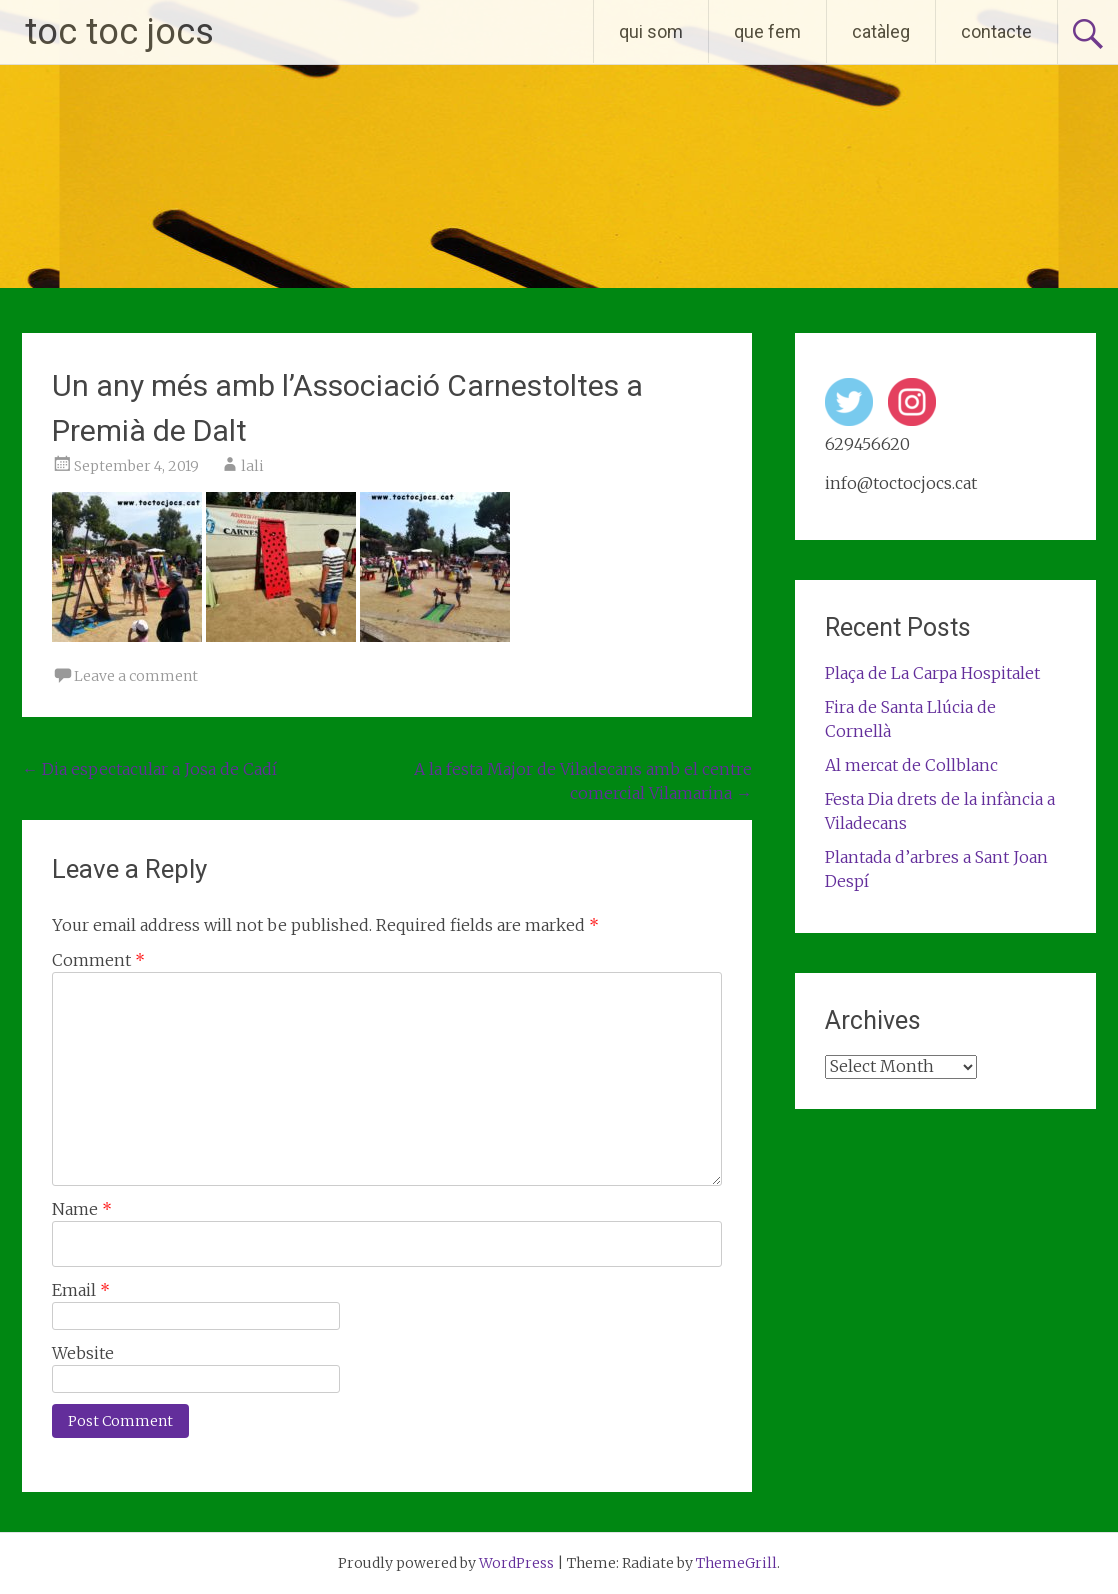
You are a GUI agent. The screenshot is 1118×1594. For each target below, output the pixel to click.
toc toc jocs (119, 32)
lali (252, 466)
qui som (651, 31)
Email (81, 1290)
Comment (98, 960)
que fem (767, 31)
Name (82, 1209)
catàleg (881, 31)
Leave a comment (136, 676)
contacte (996, 31)
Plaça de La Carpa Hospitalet (932, 673)
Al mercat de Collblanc (911, 765)
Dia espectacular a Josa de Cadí (149, 769)
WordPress (516, 1563)
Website (83, 1353)
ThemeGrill (736, 1563)
